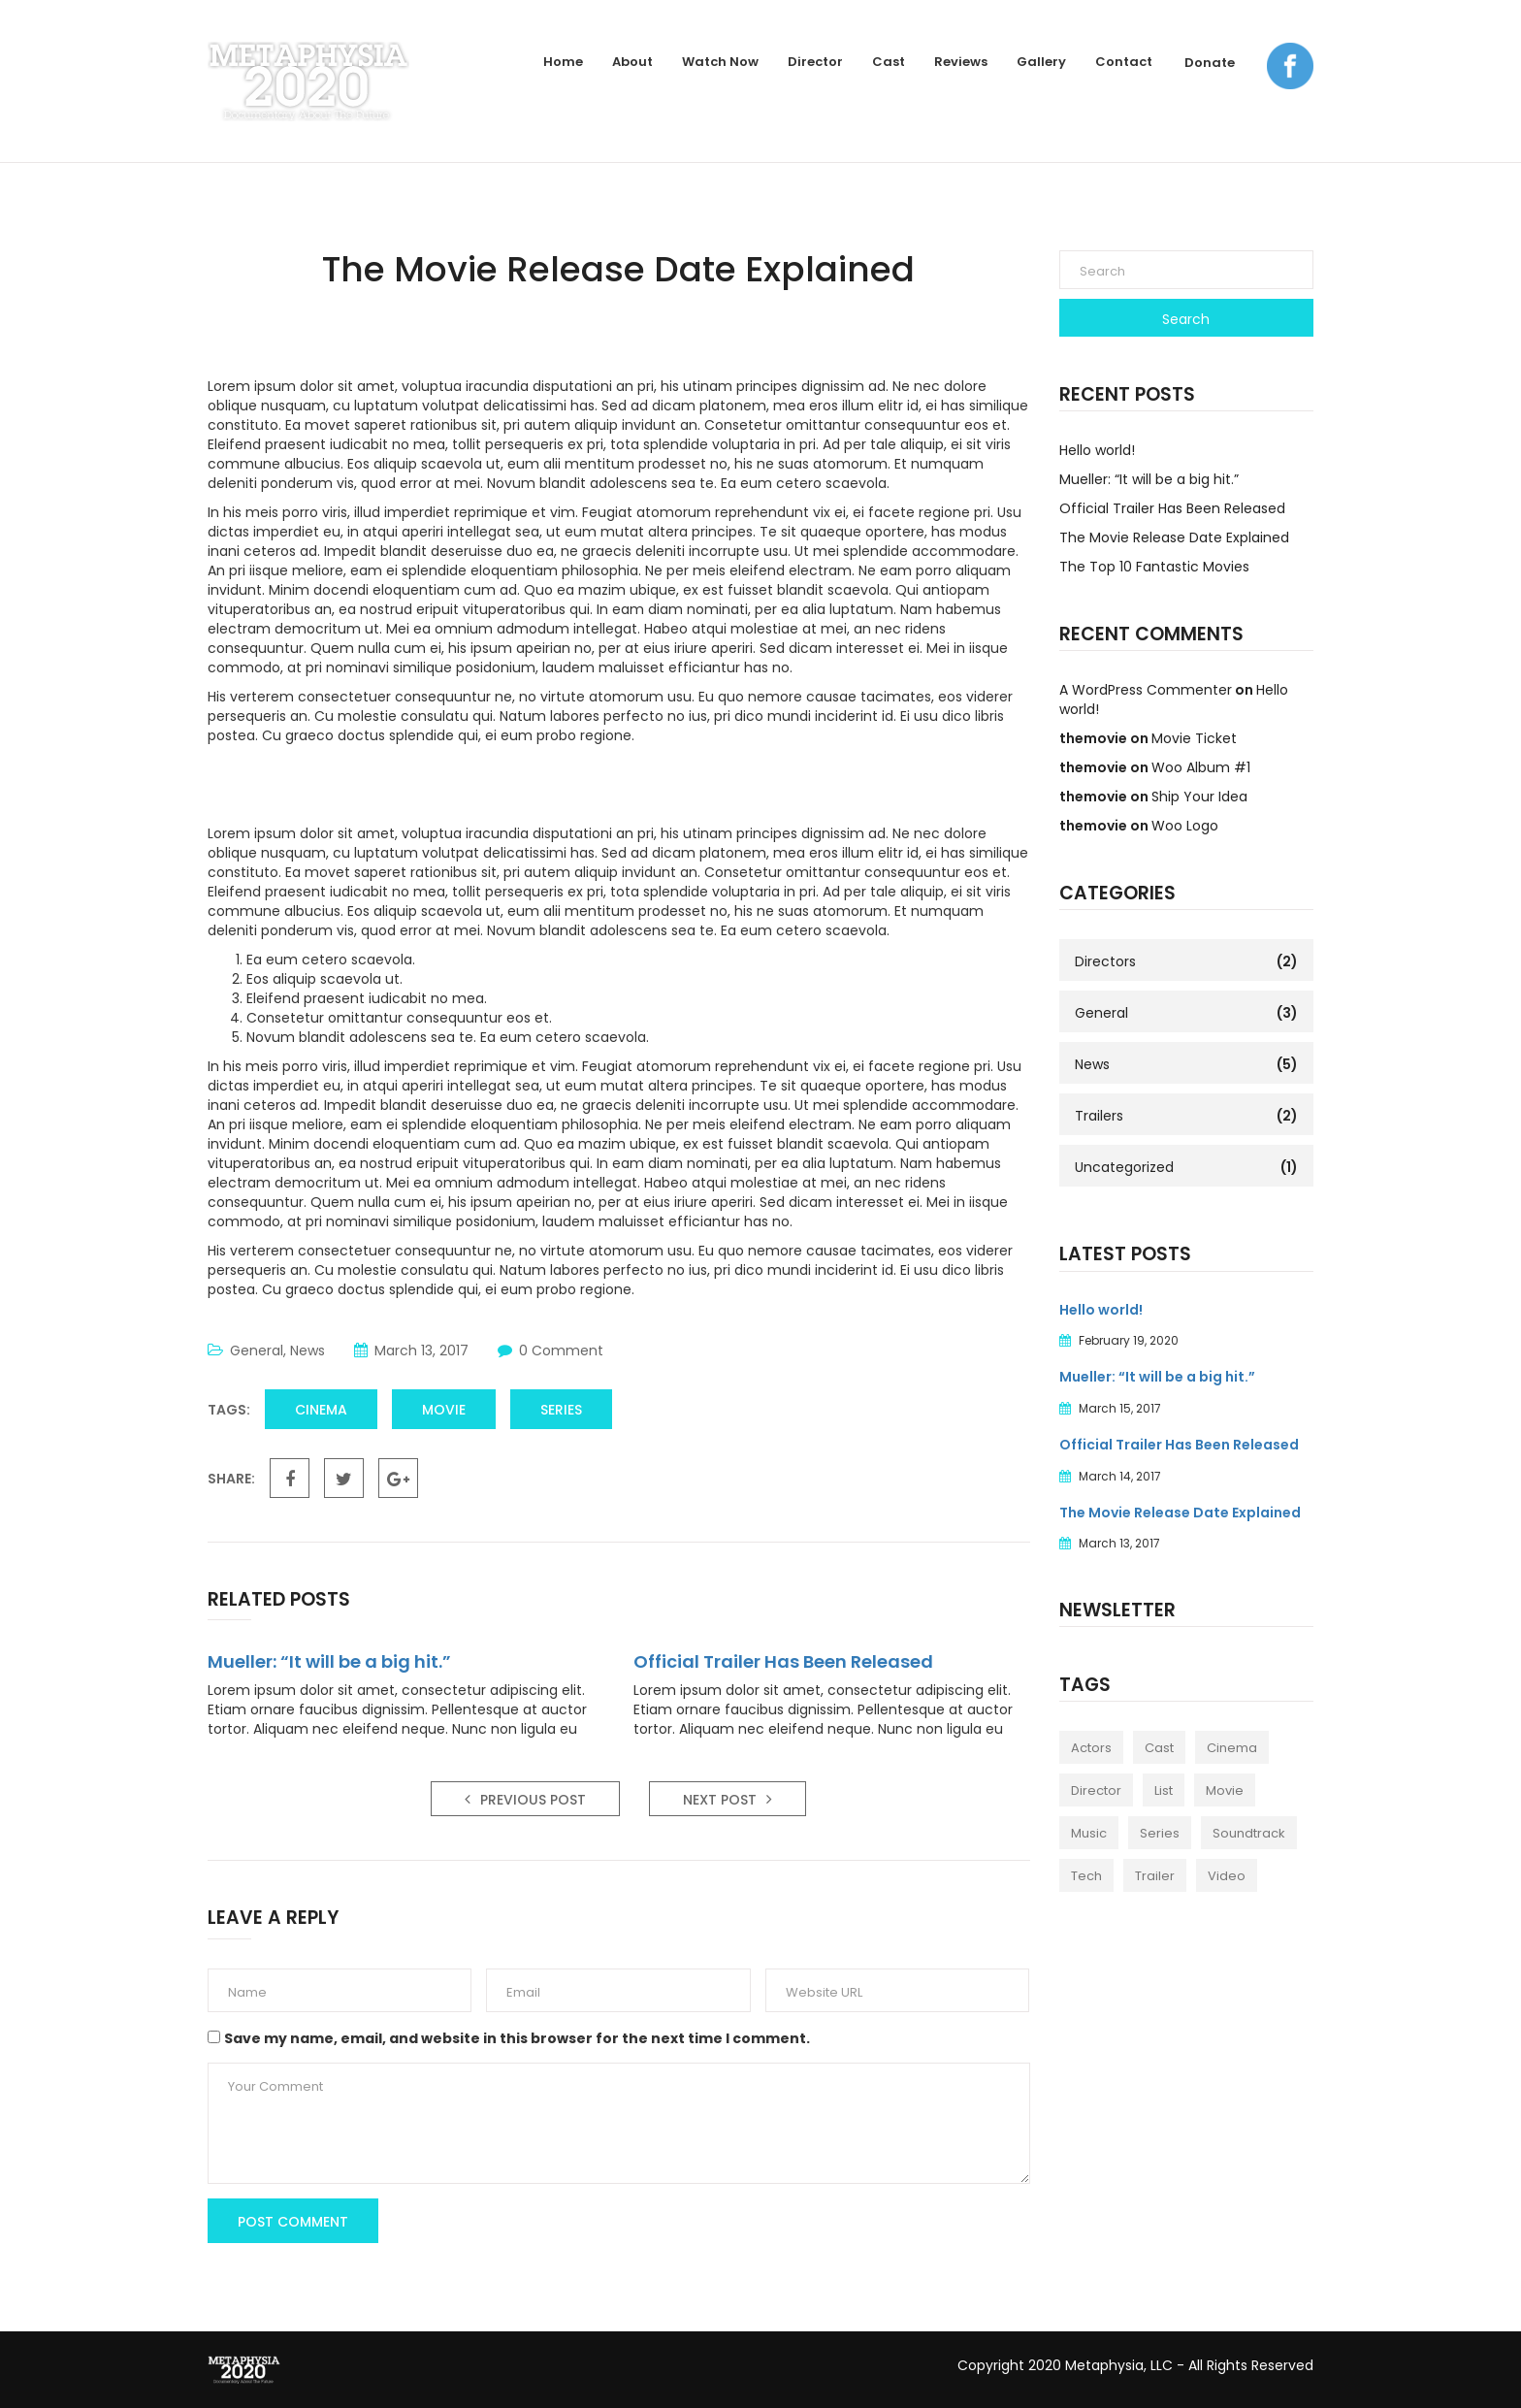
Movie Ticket (1194, 738)
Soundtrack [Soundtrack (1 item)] (1249, 1833)
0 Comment (561, 1350)
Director (815, 61)
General (256, 1350)
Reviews (960, 61)
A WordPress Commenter (1145, 690)
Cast (888, 61)
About (632, 61)
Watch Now (720, 61)
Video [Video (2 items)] (1227, 1876)
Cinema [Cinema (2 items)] (1232, 1748)
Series (561, 1409)
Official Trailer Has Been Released (783, 1661)
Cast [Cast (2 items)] (1159, 1748)
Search (1186, 319)
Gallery (1041, 61)
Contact (1123, 61)
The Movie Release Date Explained (1174, 537)
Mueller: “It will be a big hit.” (329, 1661)
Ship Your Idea (1199, 796)
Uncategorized (1124, 1167)
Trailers (1099, 1115)
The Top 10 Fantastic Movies (1154, 566)
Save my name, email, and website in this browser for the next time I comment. (517, 2038)
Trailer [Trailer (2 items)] (1155, 1876)
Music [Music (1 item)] (1089, 1833)
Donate (1209, 62)
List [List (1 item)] (1163, 1790)
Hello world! (1097, 450)
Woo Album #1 (1200, 767)
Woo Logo (1184, 825)
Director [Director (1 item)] (1096, 1790)
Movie (444, 1409)
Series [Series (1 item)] (1160, 1833)
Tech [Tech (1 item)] (1086, 1876)
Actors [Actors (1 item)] (1091, 1748)
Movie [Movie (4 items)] (1225, 1790)
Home (563, 61)
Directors (1105, 961)
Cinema (321, 1409)
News (307, 1350)
